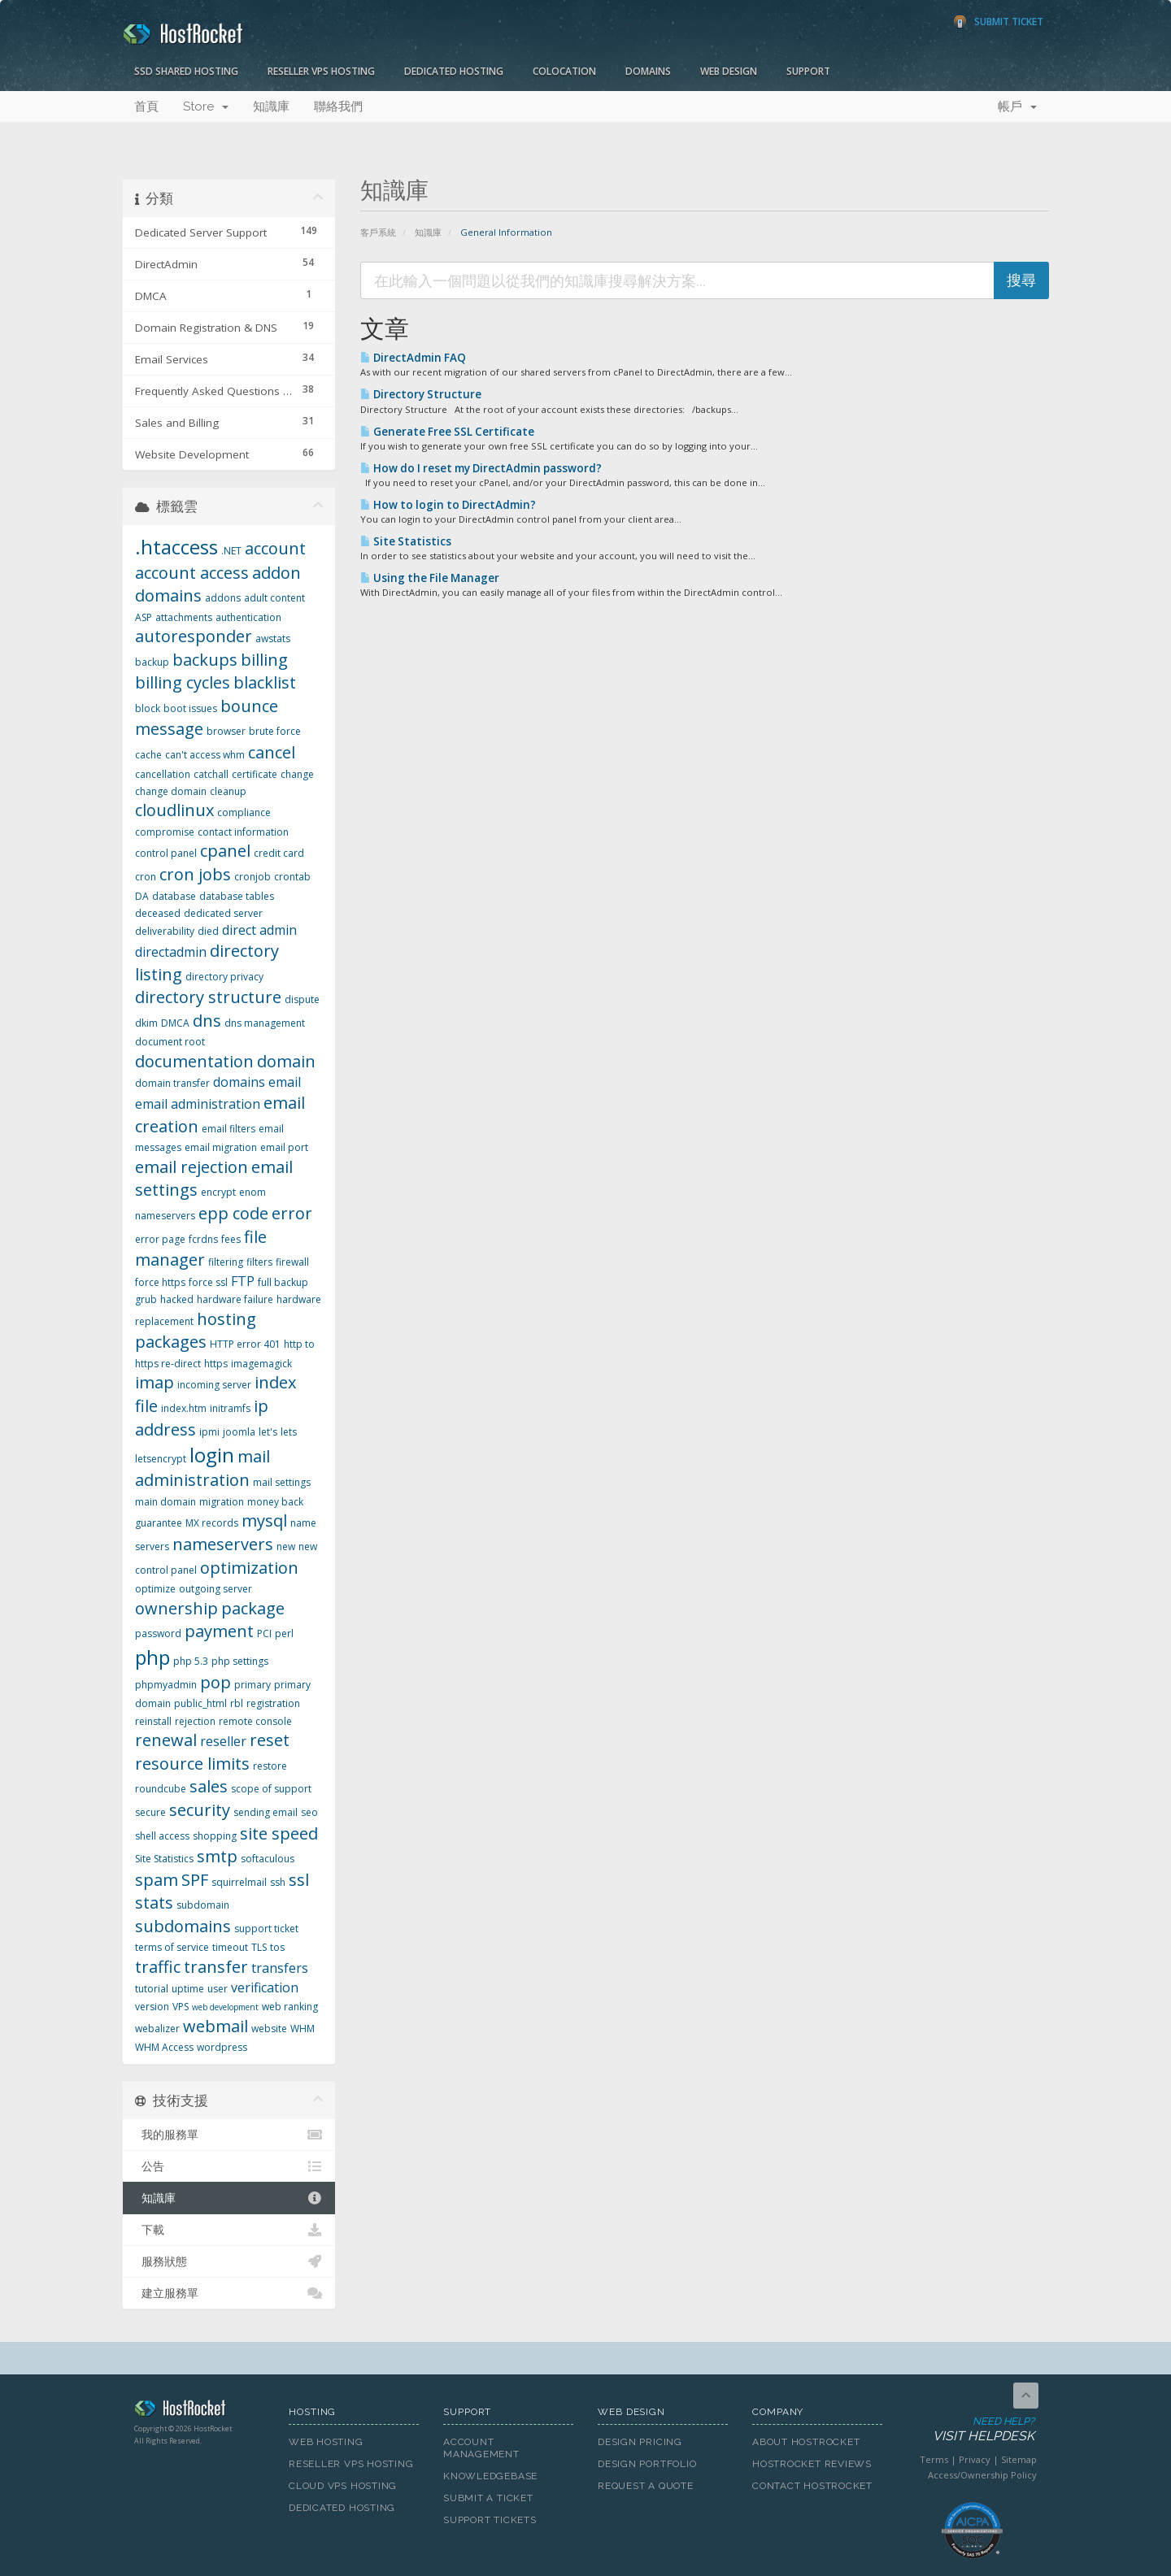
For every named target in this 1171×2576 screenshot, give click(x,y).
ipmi (209, 1432)
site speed (279, 1833)
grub (146, 1299)
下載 (229, 2229)
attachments (183, 617)
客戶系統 (378, 232)
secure (150, 1812)
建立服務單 (229, 2293)
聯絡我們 (338, 106)
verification (264, 1987)
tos (277, 1947)
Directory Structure (420, 394)
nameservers (222, 1544)
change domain (171, 791)
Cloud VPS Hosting (343, 2485)
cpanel (225, 851)
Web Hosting (326, 2442)
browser (226, 731)
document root (170, 1042)
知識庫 (271, 106)
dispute (302, 999)
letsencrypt (160, 1459)
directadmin (171, 952)
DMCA (175, 1023)
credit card (279, 853)
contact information (243, 832)
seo (309, 1812)
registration (273, 1703)
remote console (255, 1721)
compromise (164, 832)
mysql (264, 1520)
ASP (143, 617)
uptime (188, 1989)
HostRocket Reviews (812, 2464)
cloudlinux (174, 810)
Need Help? (970, 2430)
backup (152, 662)
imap (154, 1382)
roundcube (160, 1789)
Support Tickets (490, 2520)
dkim (146, 1023)
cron (145, 877)
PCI (264, 1633)
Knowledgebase (490, 2476)
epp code (233, 1213)
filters (259, 1262)
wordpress (222, 2047)
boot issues (190, 708)
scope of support (271, 1789)
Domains (648, 71)
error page (160, 1239)
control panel (166, 853)
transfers (279, 1968)
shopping (215, 1836)
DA (142, 896)
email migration (221, 1147)
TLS (259, 1947)
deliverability (164, 931)
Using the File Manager (429, 578)
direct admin (259, 930)
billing (264, 660)
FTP (243, 1281)
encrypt (218, 1192)
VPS (180, 2006)
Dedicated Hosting (453, 71)
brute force (275, 731)
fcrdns (203, 1239)
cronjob (252, 877)
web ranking (290, 2006)
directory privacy (224, 977)
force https (160, 1282)
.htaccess (176, 546)
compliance (244, 812)
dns (207, 1021)
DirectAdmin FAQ (413, 357)
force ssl (208, 1282)
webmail (215, 2026)
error (292, 1213)
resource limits (192, 1764)
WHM (302, 2028)
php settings (239, 1661)
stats (154, 1903)
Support (808, 71)
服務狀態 (229, 2261)
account (275, 548)
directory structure (208, 997)
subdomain (202, 1905)
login (211, 1454)
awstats (272, 638)
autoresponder (193, 636)
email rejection (191, 1167)
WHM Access (164, 2047)
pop (215, 1682)
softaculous (267, 1859)
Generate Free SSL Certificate (447, 431)
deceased (158, 913)
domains (239, 1082)
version (152, 2006)
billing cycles (182, 682)
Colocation (564, 71)
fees (231, 1239)
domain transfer (172, 1083)
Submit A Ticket (488, 2498)
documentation (194, 1061)
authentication (248, 617)
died (208, 931)
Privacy (974, 2459)
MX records (211, 1523)
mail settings (282, 1482)
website (269, 2028)
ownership (176, 1608)
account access (192, 573)
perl (284, 1633)
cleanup (228, 791)
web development (225, 2007)
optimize (155, 1589)
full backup (283, 1282)
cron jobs (195, 874)
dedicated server (223, 913)
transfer (216, 1967)
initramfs (230, 1408)
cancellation (162, 774)
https (216, 1364)
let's (268, 1432)
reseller (223, 1741)
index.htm (184, 1408)
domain (286, 1061)
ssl (299, 1880)
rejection (195, 1721)
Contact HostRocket (812, 2485)
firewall (292, 1262)
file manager (201, 1248)
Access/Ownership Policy (982, 2475)
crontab (292, 877)
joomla (239, 1432)
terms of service (172, 1947)
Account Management (481, 2448)
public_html (200, 1703)
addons (223, 598)
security (199, 1810)
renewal (166, 1740)
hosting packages (195, 1330)
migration (221, 1502)
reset (269, 1740)
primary (252, 1685)
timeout (230, 1947)
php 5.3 (190, 1661)
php (152, 1657)
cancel (271, 752)
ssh (277, 1882)
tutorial (151, 1989)
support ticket (266, 1928)
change (297, 774)
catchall (211, 774)
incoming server (214, 1385)
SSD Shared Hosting (186, 71)
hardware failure (235, 1299)
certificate (254, 774)
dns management (264, 1023)
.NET (231, 551)
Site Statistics (405, 541)
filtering (225, 1262)
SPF (194, 1880)
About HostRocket (806, 2442)
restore (270, 1766)
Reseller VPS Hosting (321, 71)
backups (204, 660)
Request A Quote (646, 2485)
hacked (177, 1299)
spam (156, 1880)
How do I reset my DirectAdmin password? (481, 468)
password (158, 1633)
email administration (197, 1104)
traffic (158, 1967)
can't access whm (205, 755)
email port (284, 1147)
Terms (934, 2459)
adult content (274, 598)
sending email (265, 1812)
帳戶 (1017, 106)
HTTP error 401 (245, 1344)
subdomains (183, 1926)
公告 (229, 2166)
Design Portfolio (647, 2464)
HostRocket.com (199, 2411)
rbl (236, 1703)
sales (208, 1786)
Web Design (728, 71)
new (285, 1546)
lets (289, 1432)
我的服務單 (229, 2134)
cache (148, 755)
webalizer (157, 2028)
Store (206, 106)
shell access (162, 1836)
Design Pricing (640, 2442)
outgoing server (215, 1589)
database (174, 896)
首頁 (146, 106)
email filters (228, 1129)
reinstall (153, 1721)
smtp (217, 1856)
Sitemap (1019, 2459)
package (253, 1608)
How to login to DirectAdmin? (448, 504)
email (284, 1082)
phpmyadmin (166, 1685)
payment (219, 1631)
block (147, 708)
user (217, 1989)
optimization (249, 1568)
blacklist (264, 682)
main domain (165, 1502)
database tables (236, 896)
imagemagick (261, 1364)
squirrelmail (239, 1882)
